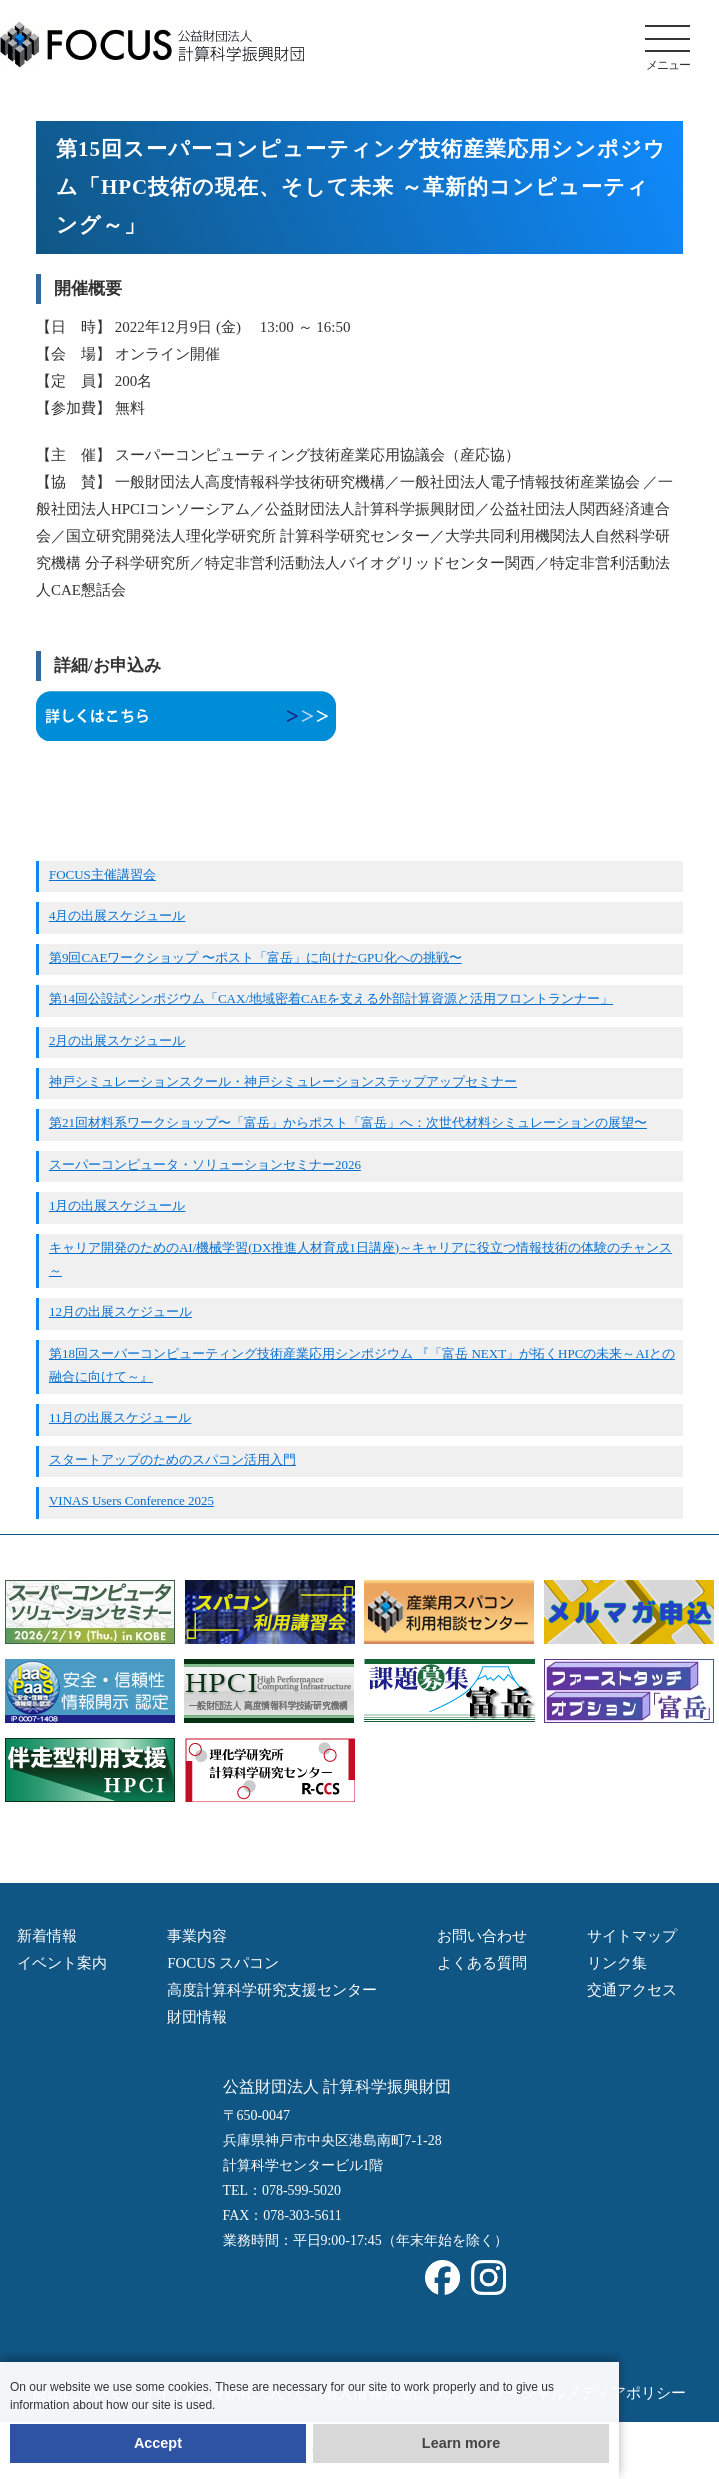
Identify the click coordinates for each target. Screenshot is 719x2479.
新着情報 (47, 1936)
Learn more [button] (461, 2443)
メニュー (667, 48)
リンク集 (617, 1963)
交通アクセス (632, 1990)
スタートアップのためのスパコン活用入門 (172, 1459)
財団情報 (197, 2017)
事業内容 (197, 1936)
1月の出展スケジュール (117, 1205)
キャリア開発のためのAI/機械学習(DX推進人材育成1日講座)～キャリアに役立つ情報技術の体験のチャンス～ (360, 1259)
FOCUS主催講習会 (102, 874)
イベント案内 (62, 1963)
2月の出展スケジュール (117, 1040)
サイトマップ (632, 1936)
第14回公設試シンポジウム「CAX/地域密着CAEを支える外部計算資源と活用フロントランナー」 (331, 998)
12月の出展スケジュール (120, 1311)
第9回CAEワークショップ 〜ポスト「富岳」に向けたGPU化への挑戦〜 (255, 957)
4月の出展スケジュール (117, 915)
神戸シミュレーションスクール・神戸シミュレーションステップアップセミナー (283, 1081)
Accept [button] (158, 2443)
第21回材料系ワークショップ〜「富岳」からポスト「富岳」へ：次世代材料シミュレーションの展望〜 (348, 1122)
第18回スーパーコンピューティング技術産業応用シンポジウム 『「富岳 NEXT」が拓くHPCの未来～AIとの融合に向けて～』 (362, 1365)
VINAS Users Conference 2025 (131, 1500)
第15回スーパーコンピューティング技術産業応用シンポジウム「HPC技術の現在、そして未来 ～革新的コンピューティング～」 (361, 187)
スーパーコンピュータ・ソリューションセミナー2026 (205, 1164)
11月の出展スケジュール (120, 1417)
